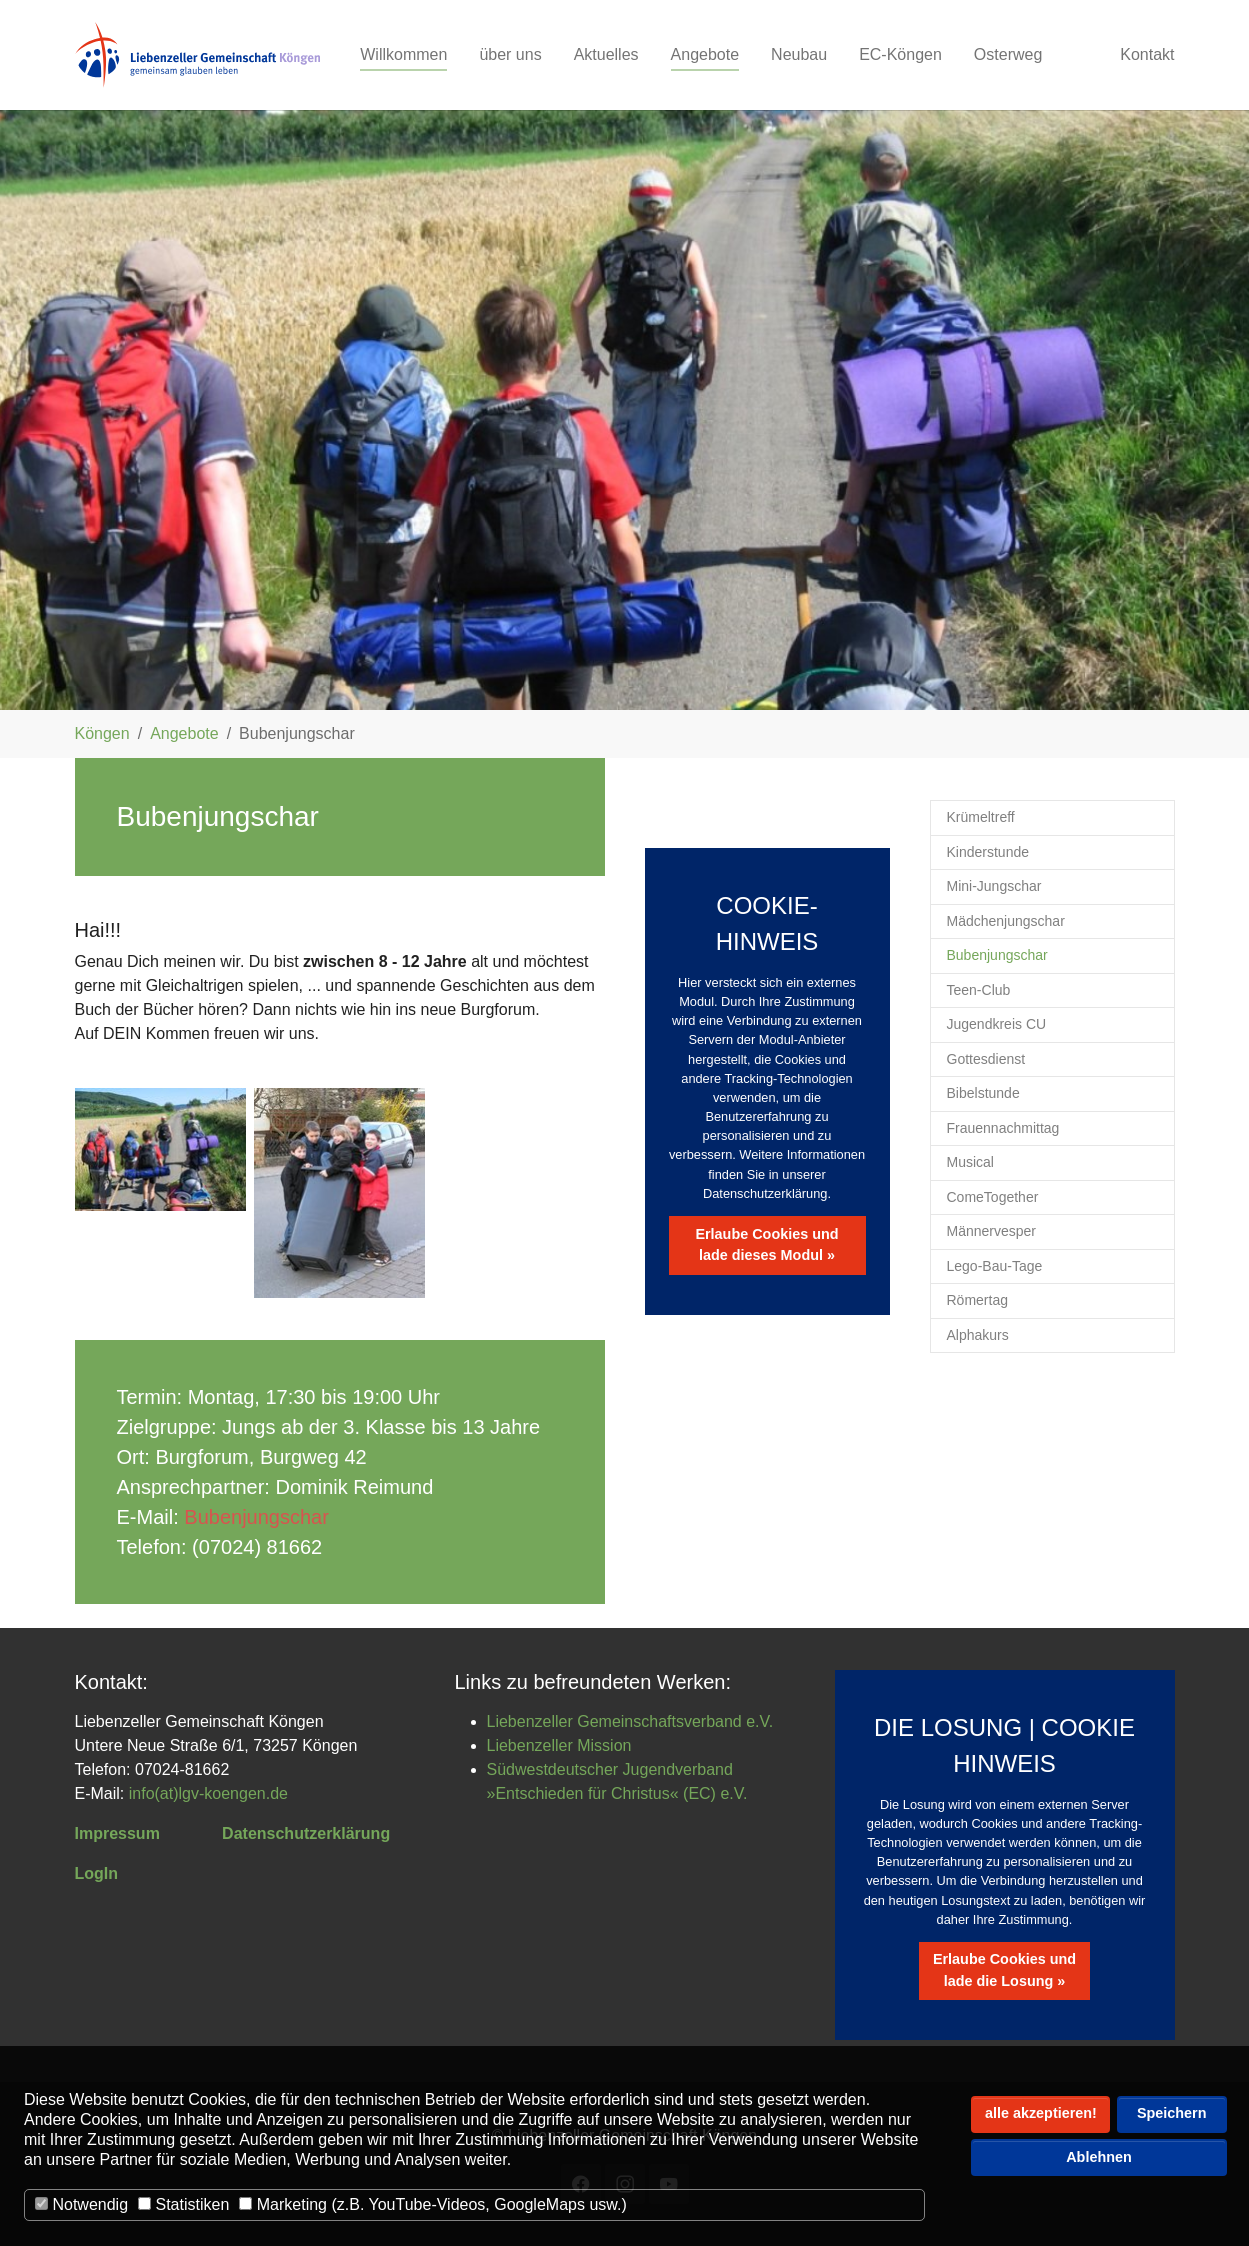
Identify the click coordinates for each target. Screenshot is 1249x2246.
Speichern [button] (1172, 2113)
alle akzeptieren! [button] (1041, 2113)
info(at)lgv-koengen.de (208, 1793)
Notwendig (81, 2204)
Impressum (117, 1833)
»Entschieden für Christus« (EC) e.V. (617, 1793)
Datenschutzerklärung (306, 1833)
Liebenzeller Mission (559, 1745)
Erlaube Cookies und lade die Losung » (1004, 1970)
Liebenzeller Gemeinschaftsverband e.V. (630, 1721)
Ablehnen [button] (1099, 2157)
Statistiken (183, 2204)
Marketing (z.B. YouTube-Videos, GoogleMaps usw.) (432, 2204)
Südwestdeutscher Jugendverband (610, 1769)
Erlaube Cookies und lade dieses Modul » (766, 1245)
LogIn (97, 1873)
